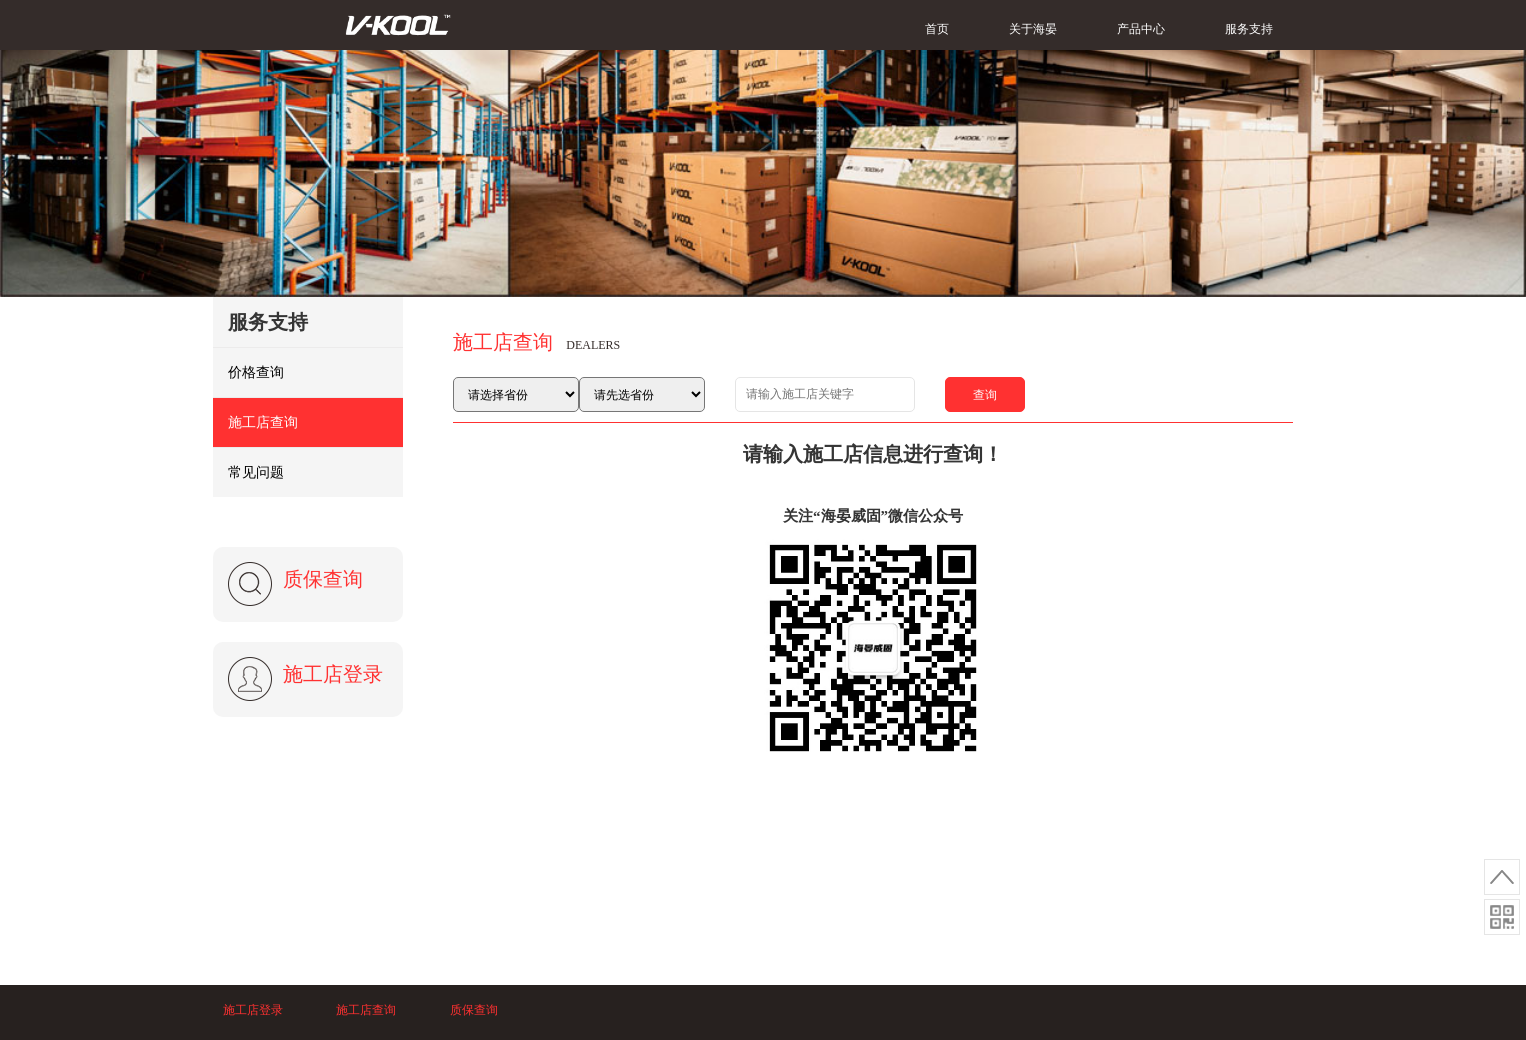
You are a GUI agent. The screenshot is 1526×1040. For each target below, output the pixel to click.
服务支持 (1249, 29)
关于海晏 (1033, 29)
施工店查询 (263, 422)
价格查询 (256, 372)
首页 (937, 29)
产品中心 (1141, 29)
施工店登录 (333, 674)
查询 (985, 395)
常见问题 (256, 472)
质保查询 (323, 579)
